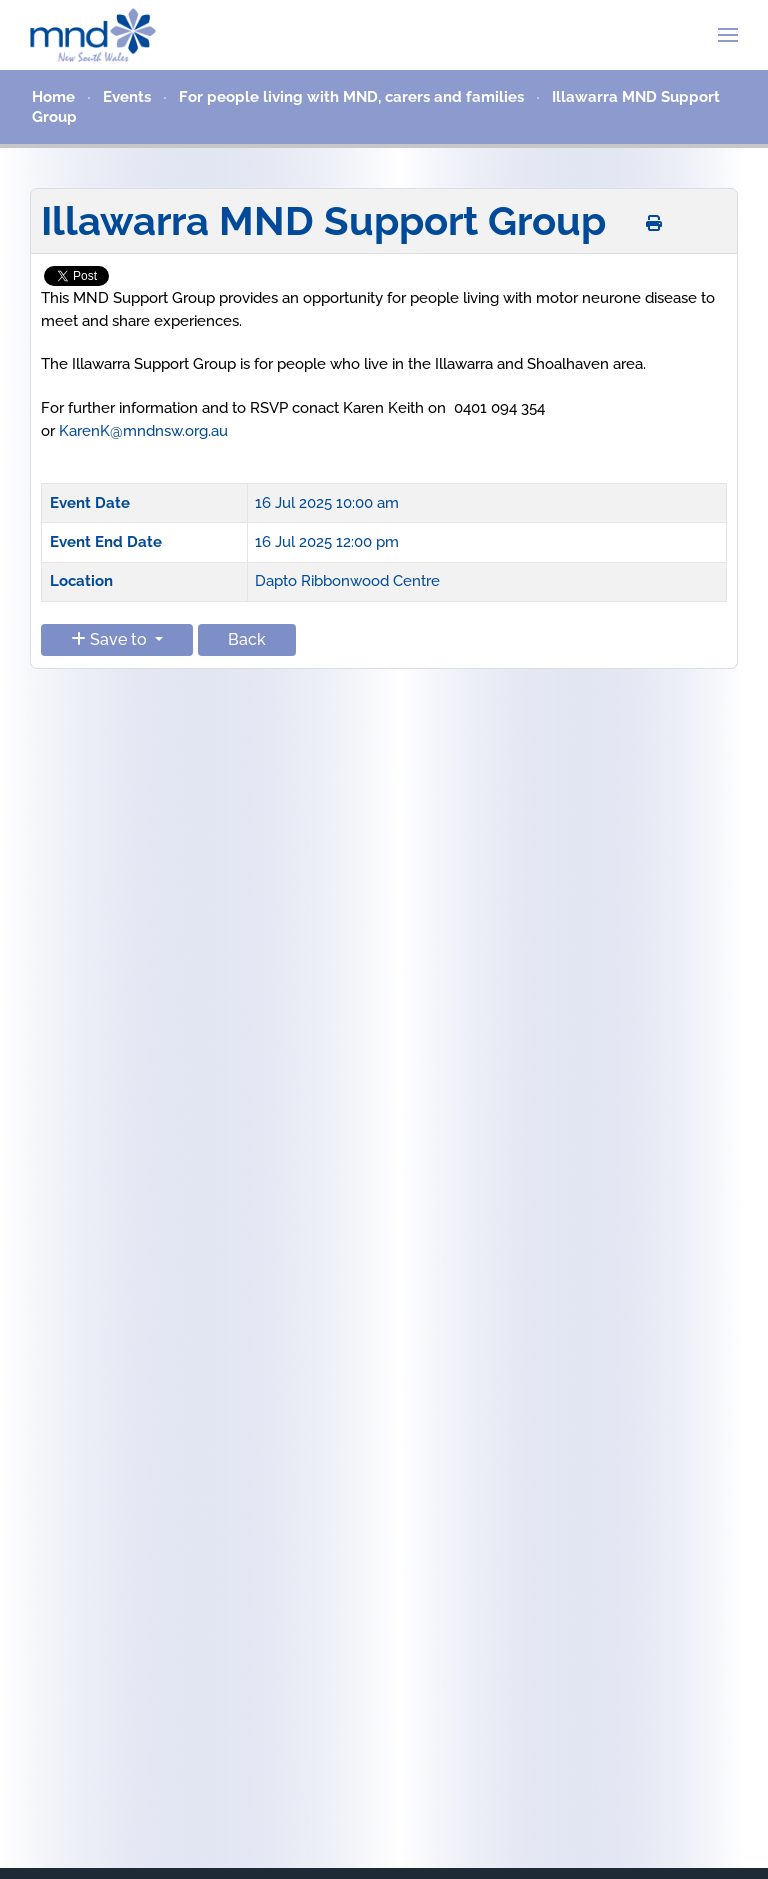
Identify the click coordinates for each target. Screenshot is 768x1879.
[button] (728, 35)
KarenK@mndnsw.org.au (143, 431)
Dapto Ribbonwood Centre (347, 581)
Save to (111, 639)
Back (247, 639)
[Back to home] (93, 35)
